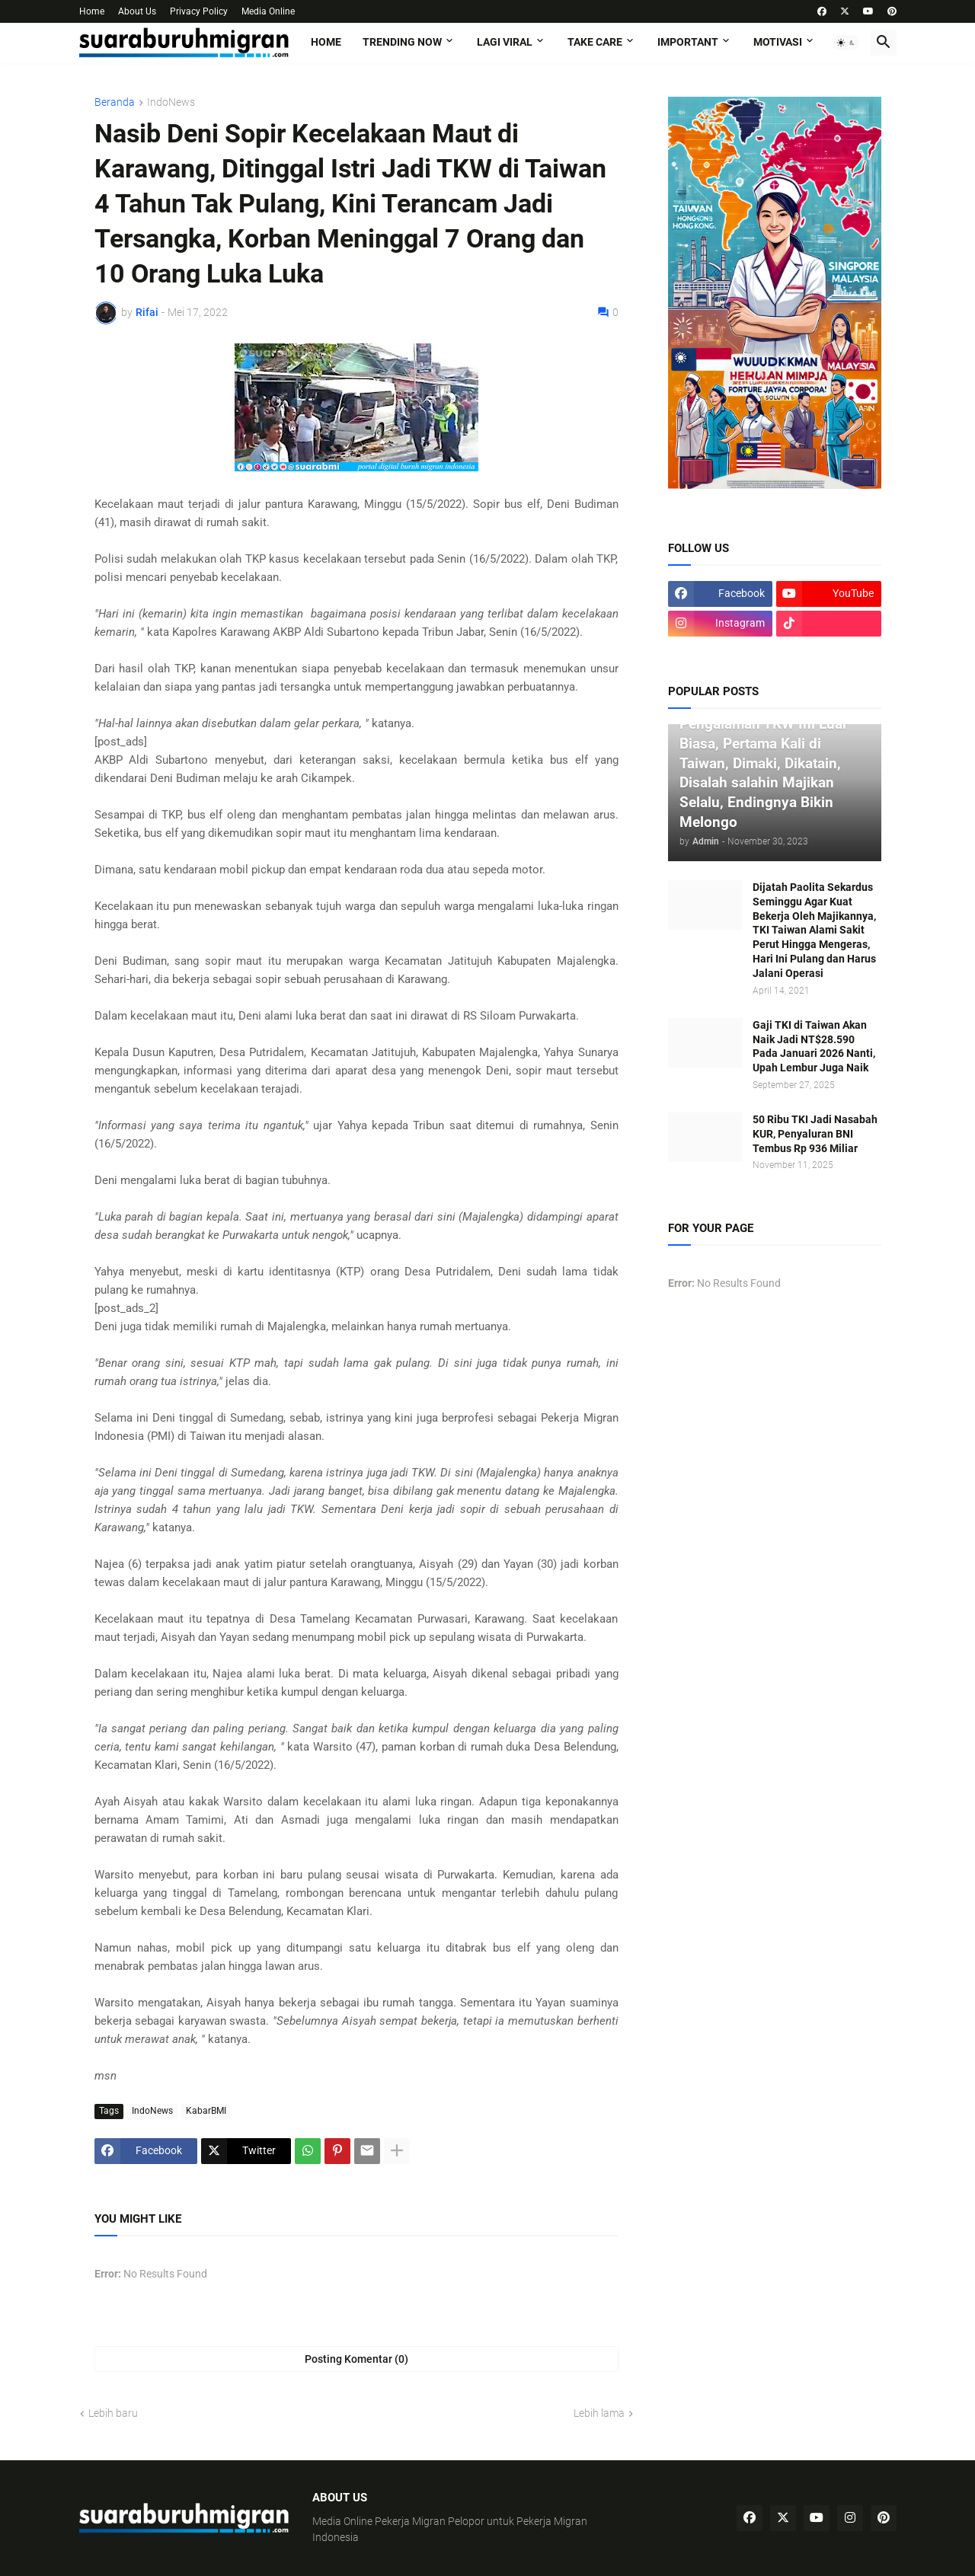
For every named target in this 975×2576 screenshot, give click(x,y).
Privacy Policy (199, 11)
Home (91, 11)
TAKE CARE (594, 42)
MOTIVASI (777, 42)
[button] (846, 42)
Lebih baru (113, 2413)
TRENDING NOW (402, 42)
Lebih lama (599, 2413)
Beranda (114, 102)
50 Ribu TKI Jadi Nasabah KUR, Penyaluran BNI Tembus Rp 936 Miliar (815, 1133)
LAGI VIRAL (504, 42)
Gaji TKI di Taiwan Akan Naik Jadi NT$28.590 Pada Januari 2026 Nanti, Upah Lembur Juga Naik (814, 1046)
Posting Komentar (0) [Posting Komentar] (356, 2359)
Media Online (268, 11)
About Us (137, 11)
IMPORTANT (687, 42)
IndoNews (171, 102)
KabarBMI (206, 2110)
